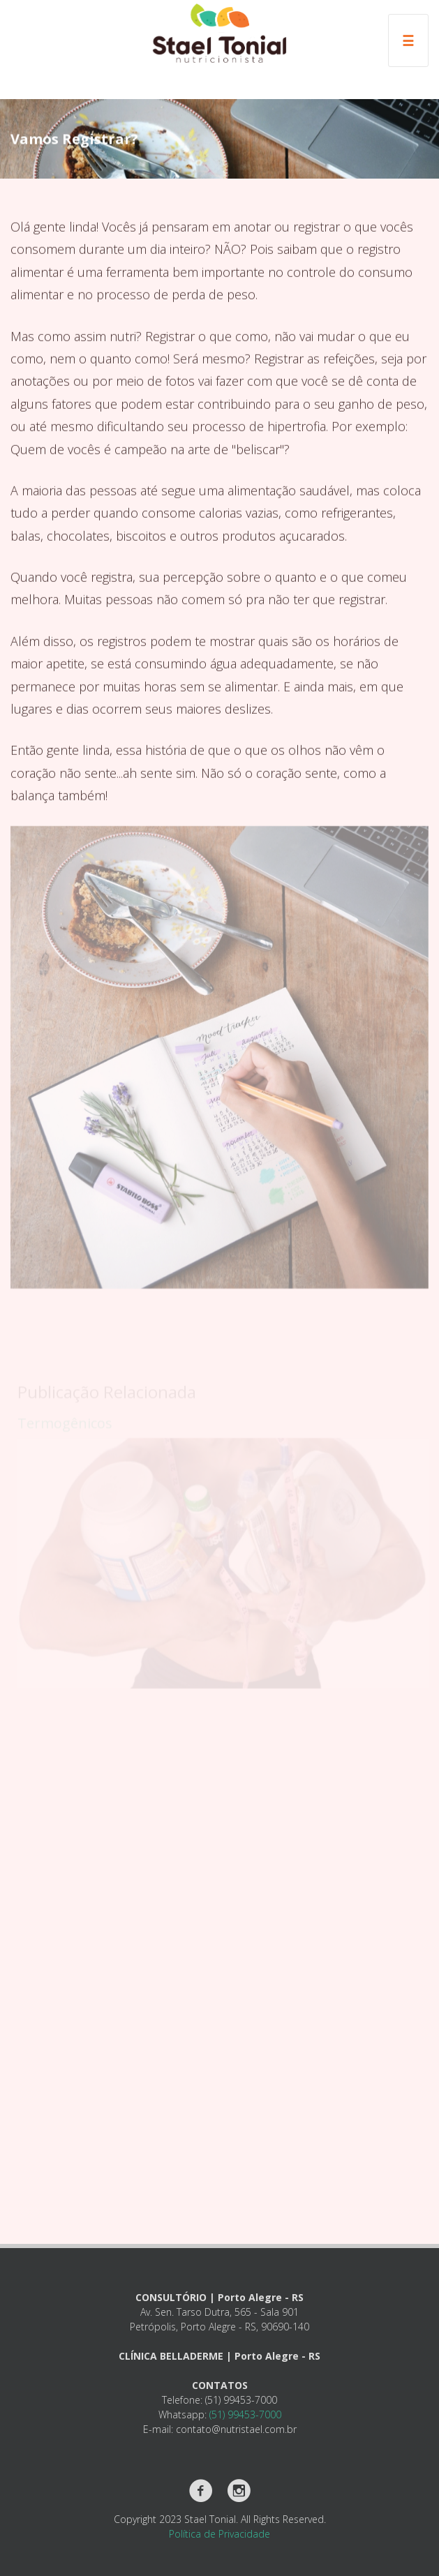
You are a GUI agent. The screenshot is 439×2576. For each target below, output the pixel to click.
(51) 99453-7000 (245, 2414)
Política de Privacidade (219, 2533)
